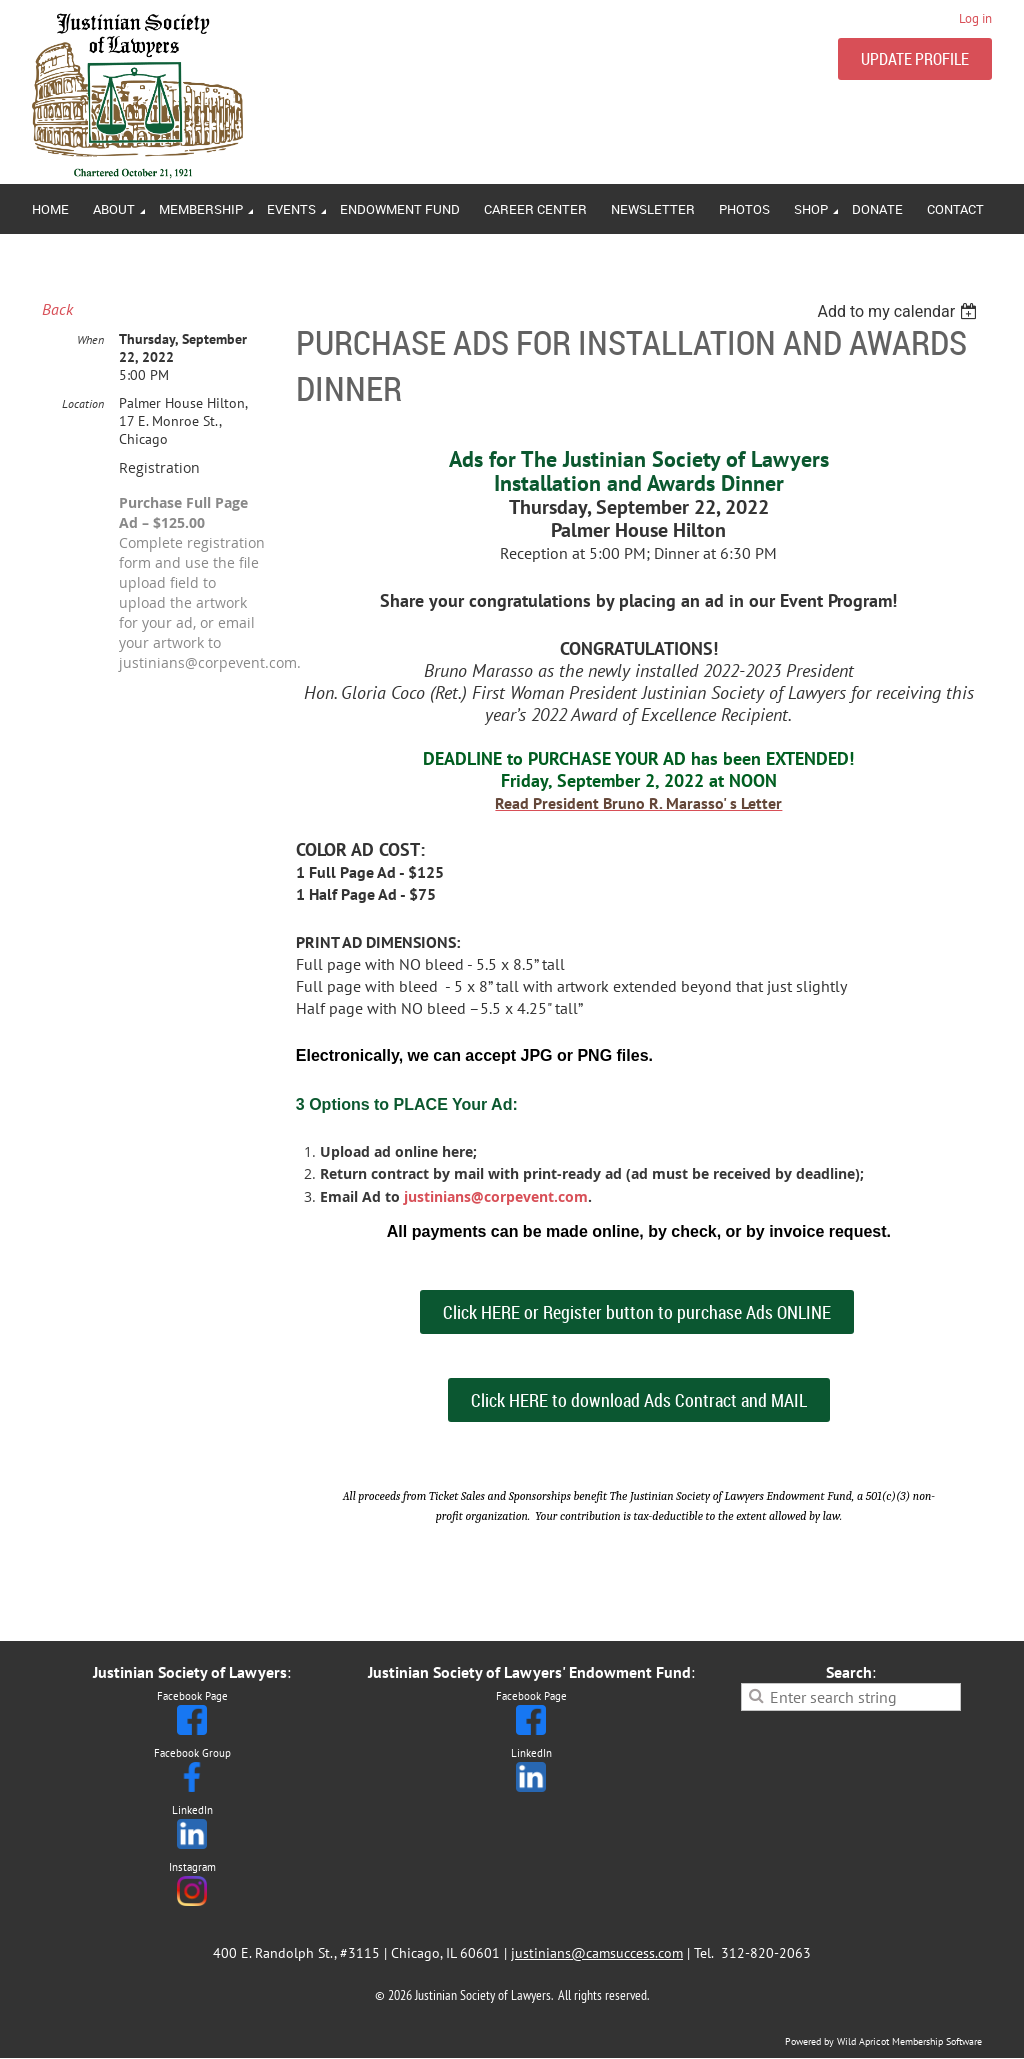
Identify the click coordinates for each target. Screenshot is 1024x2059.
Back (57, 309)
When (90, 339)
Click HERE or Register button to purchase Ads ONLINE (637, 1312)
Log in (975, 18)
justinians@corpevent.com (496, 1196)
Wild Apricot (863, 2041)
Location (83, 403)
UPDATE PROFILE (915, 59)
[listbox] (899, 311)
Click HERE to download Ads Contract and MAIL (639, 1400)
